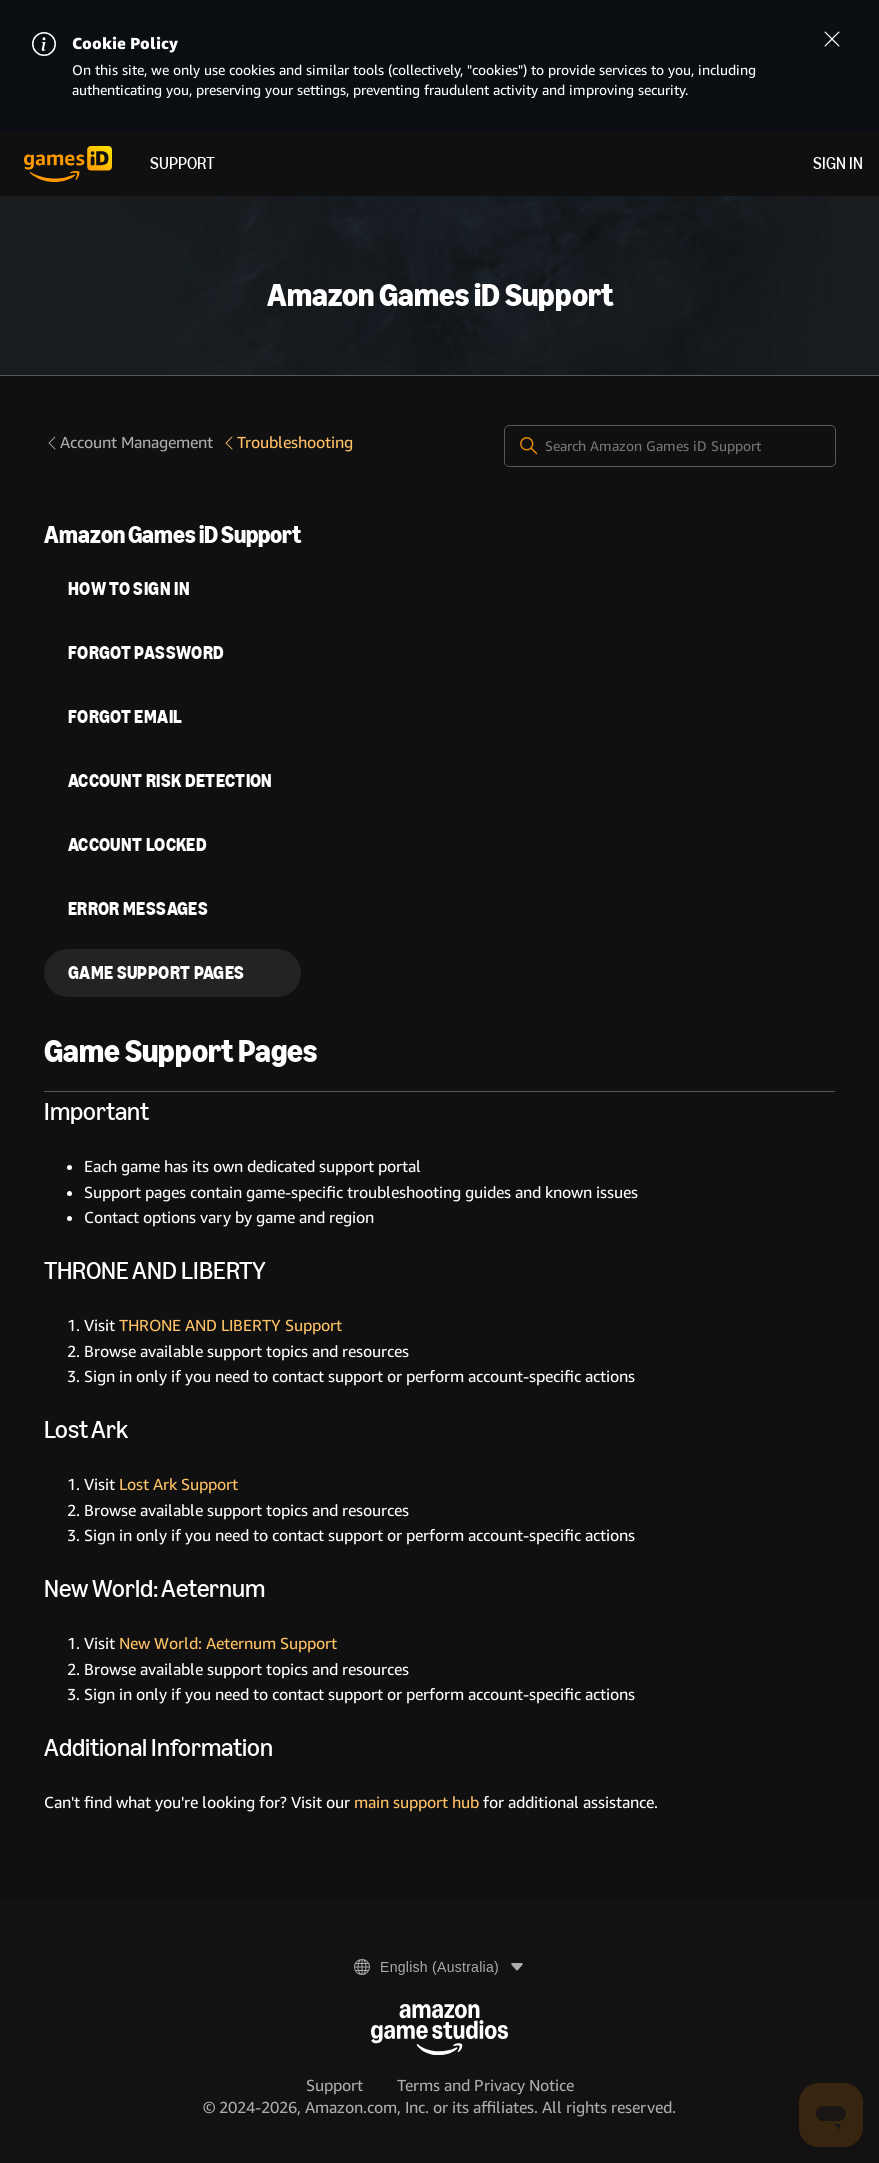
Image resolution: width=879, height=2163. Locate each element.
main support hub (416, 1802)
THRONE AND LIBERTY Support (230, 1325)
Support (182, 163)
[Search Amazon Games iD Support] (670, 446)
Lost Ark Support (178, 1484)
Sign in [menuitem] (838, 163)
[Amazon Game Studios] (439, 2029)
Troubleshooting (287, 442)
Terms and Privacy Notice (485, 2085)
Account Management (128, 442)
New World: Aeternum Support (228, 1643)
